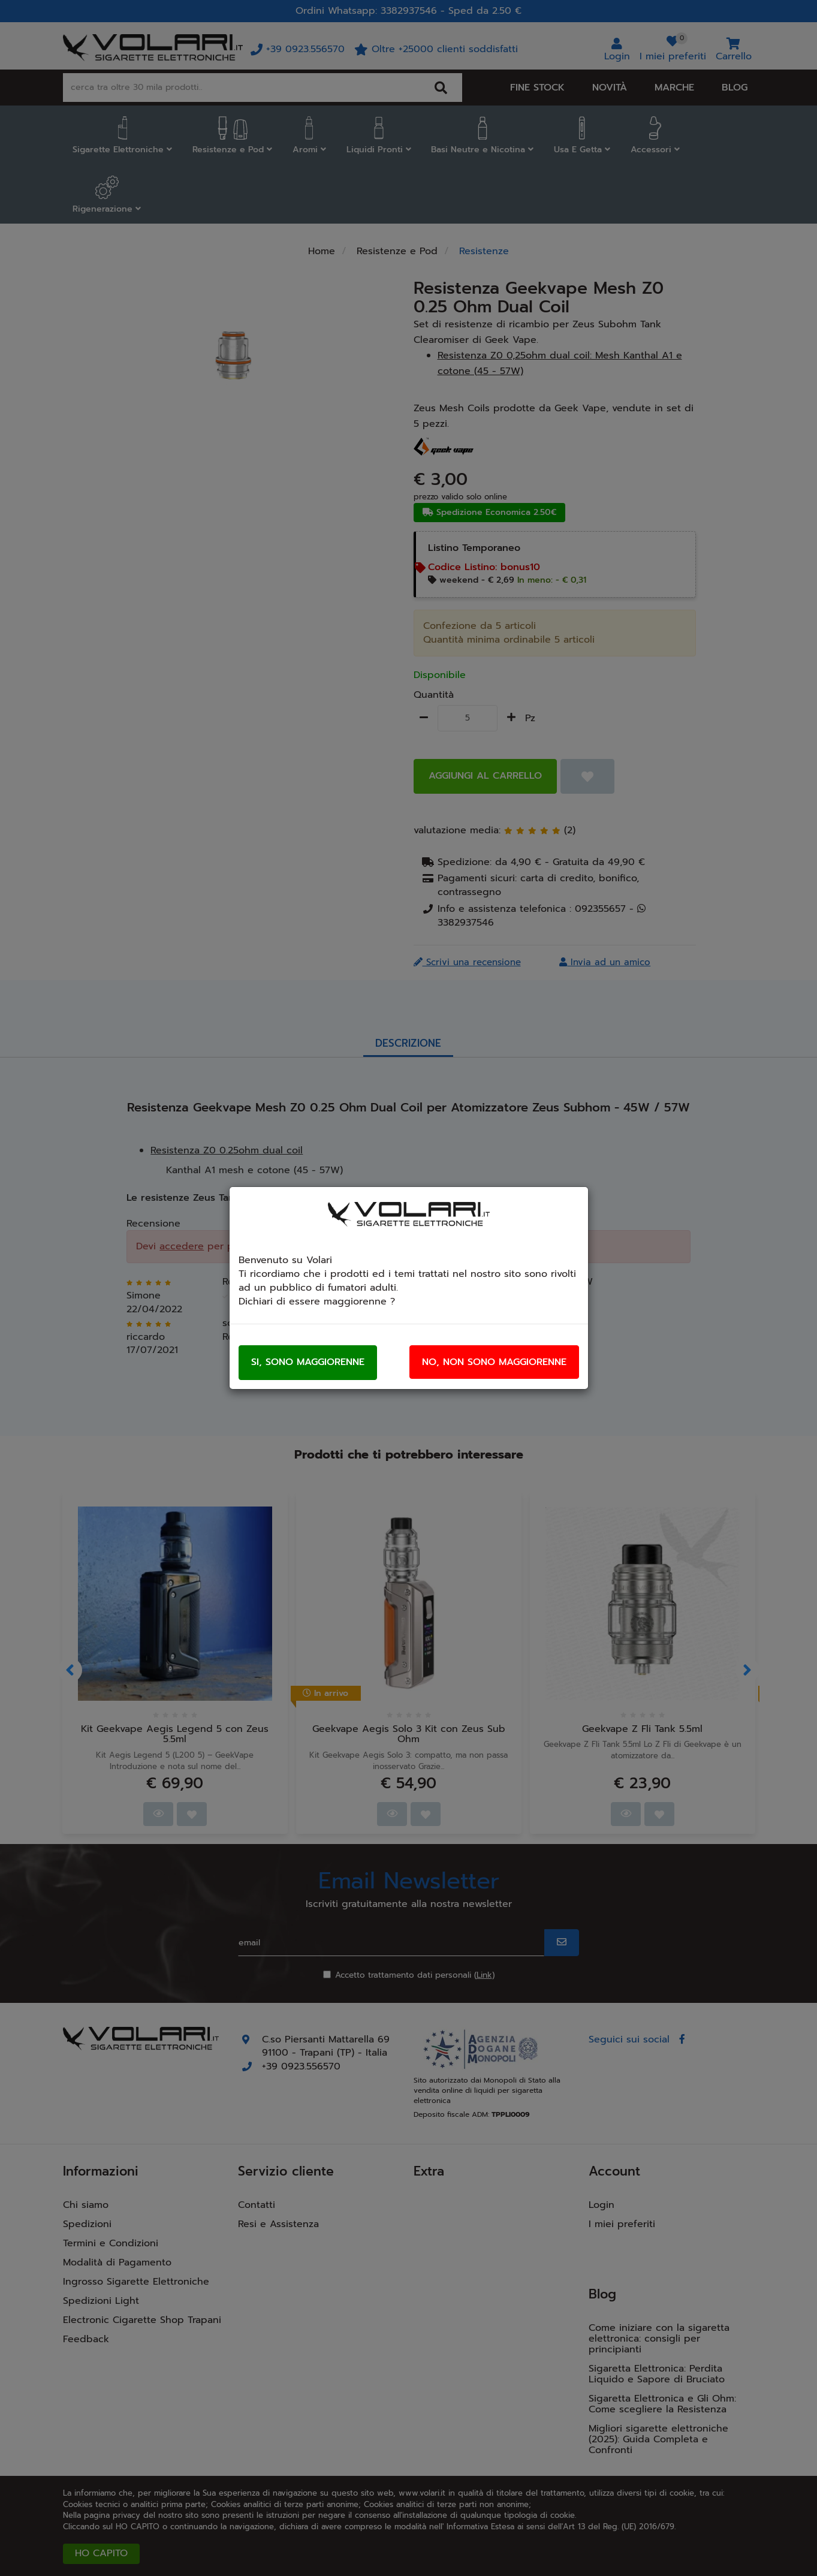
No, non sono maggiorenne (494, 1362)
